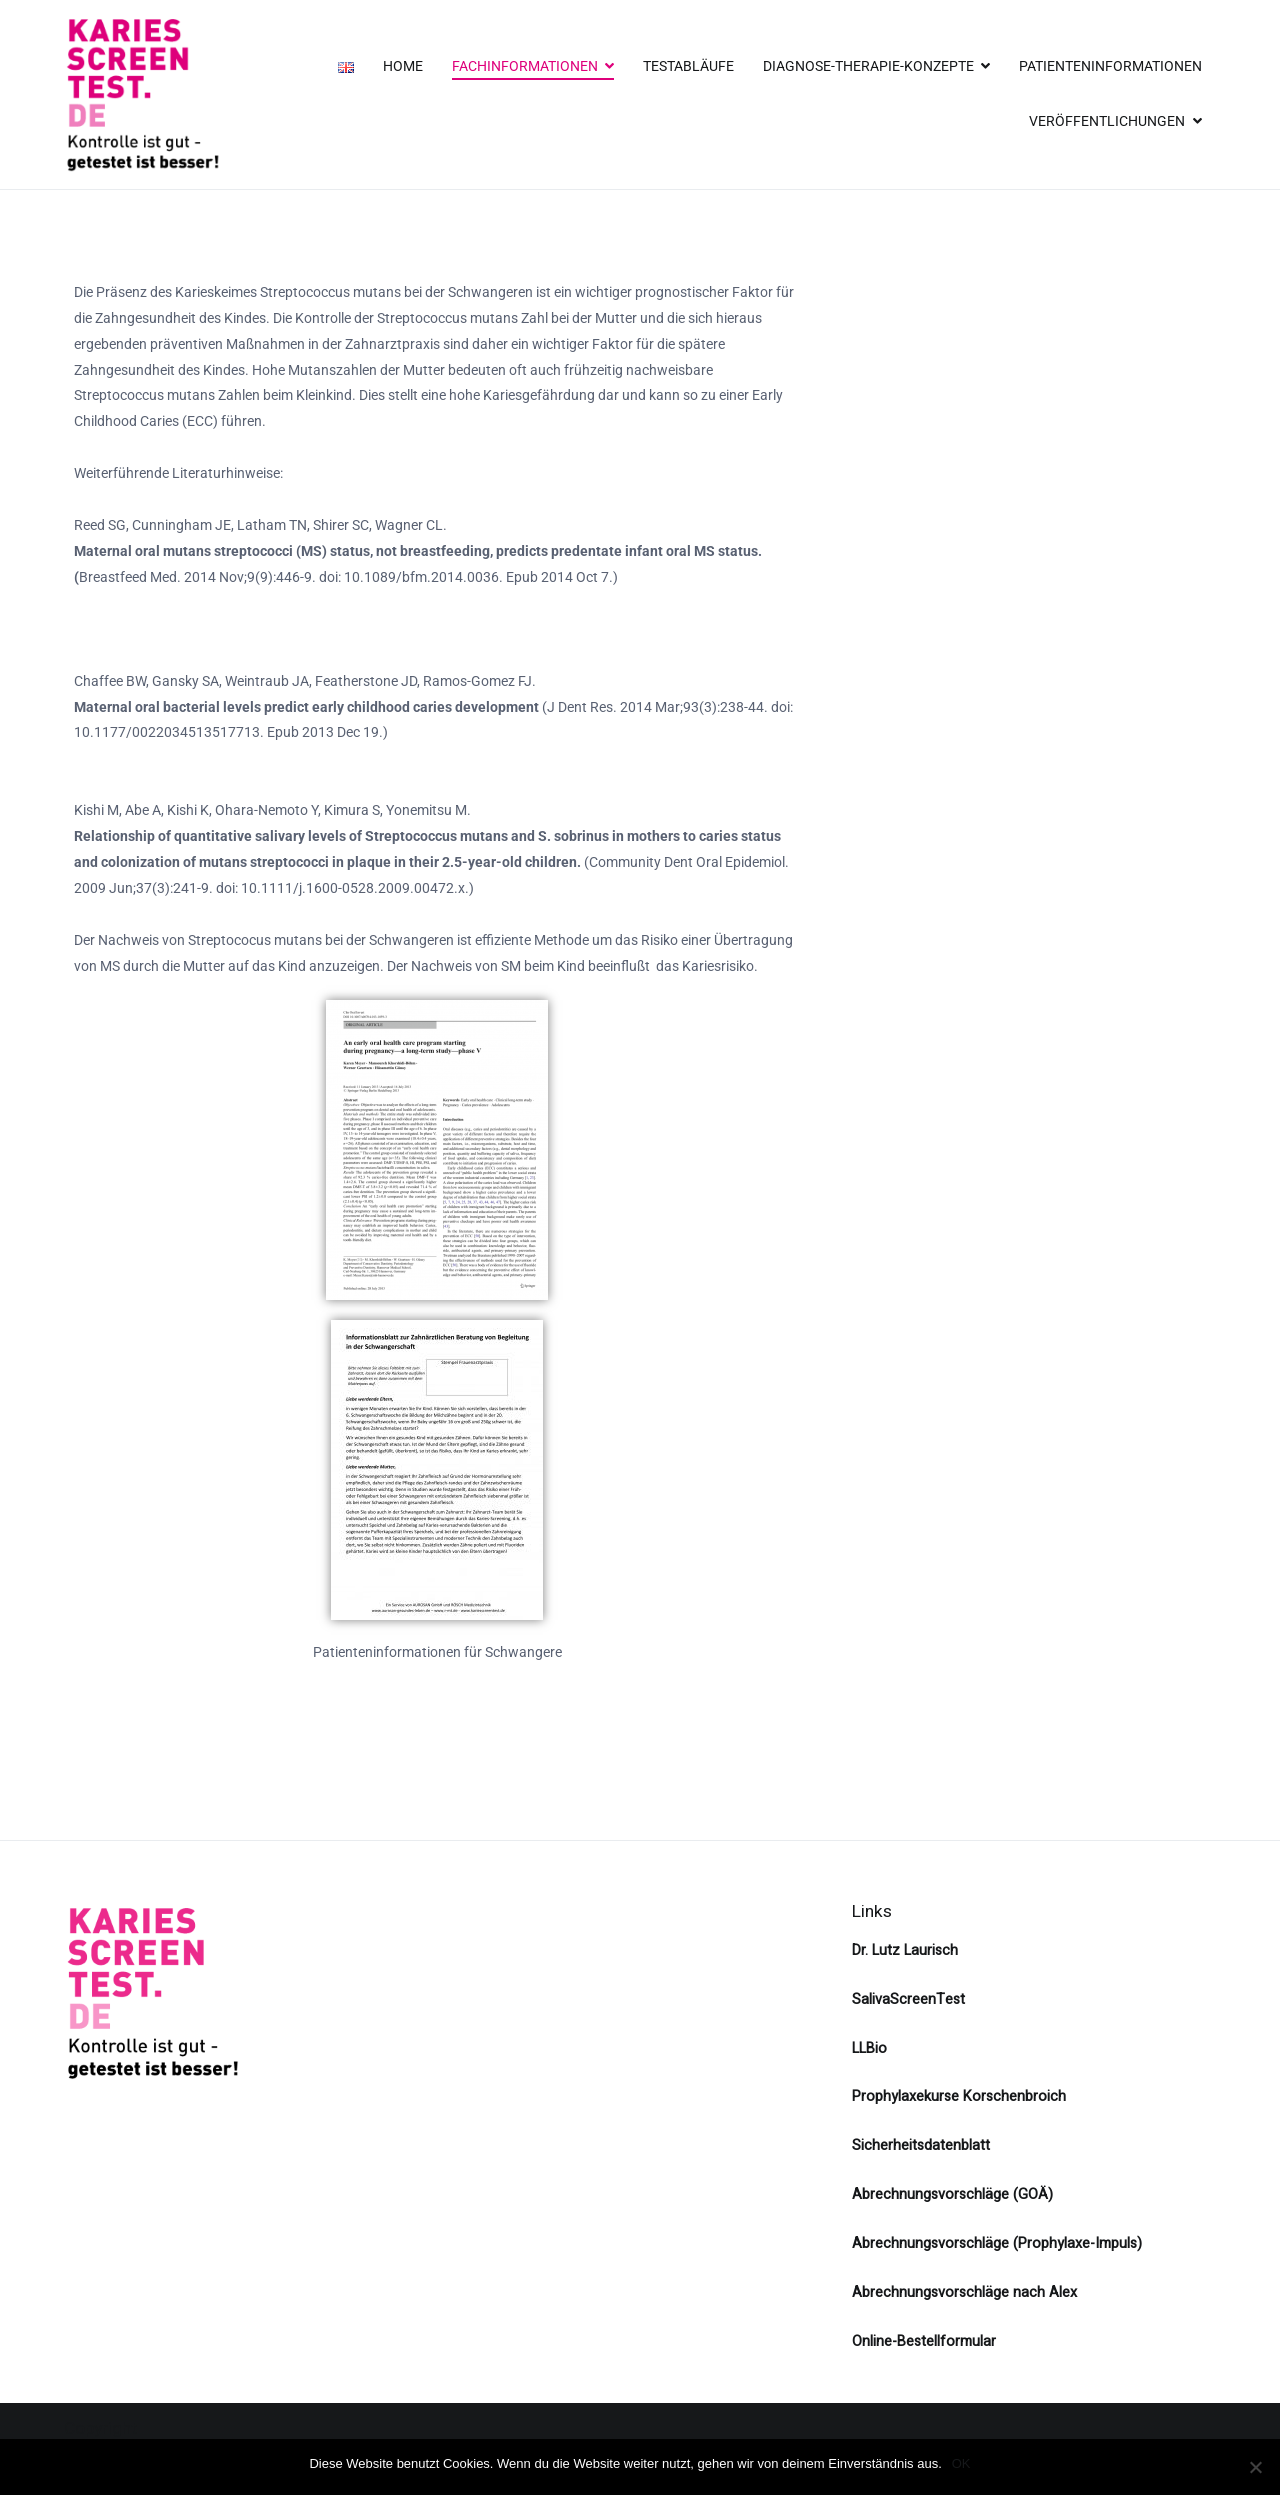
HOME (403, 66)
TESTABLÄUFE (688, 66)
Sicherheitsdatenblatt (921, 2145)
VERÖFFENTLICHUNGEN (1107, 121)
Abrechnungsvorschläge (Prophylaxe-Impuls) (997, 2243)
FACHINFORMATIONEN (525, 66)
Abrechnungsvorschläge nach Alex (964, 2292)
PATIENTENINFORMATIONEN (1110, 66)
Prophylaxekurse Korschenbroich (959, 2096)
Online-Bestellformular (924, 2341)
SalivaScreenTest (908, 1999)
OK (961, 2463)
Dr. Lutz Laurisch (905, 1950)
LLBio (869, 2048)
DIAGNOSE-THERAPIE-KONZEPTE (868, 66)
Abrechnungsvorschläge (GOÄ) (952, 2194)
